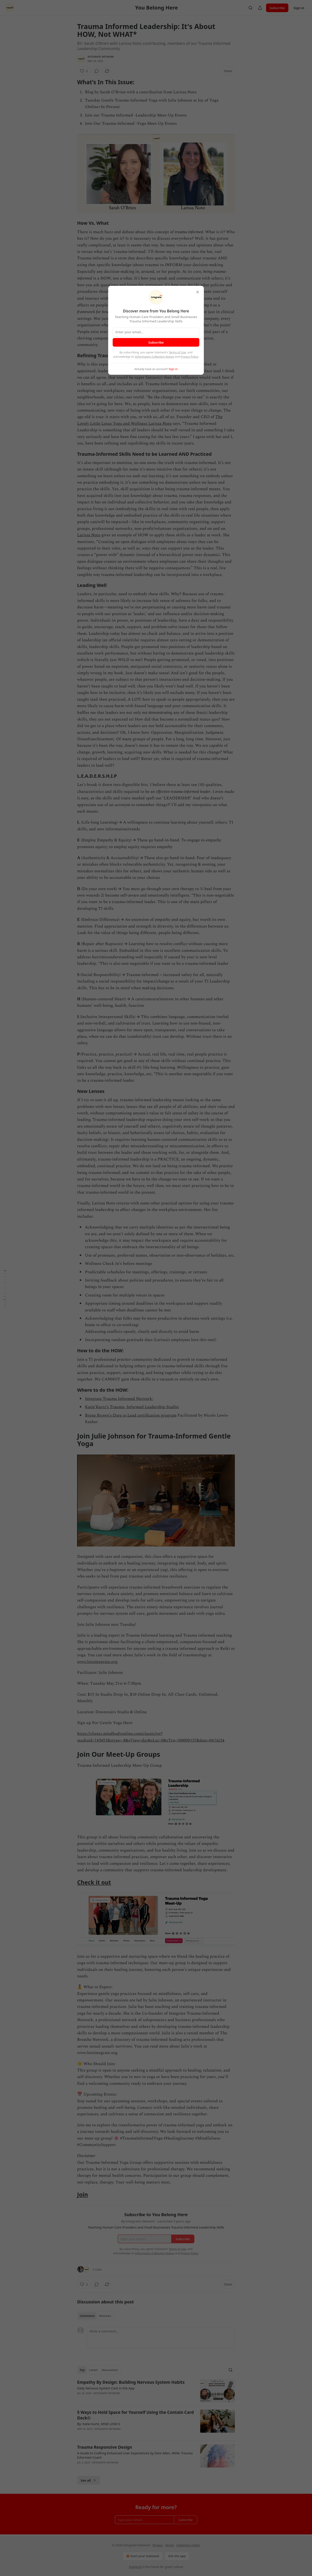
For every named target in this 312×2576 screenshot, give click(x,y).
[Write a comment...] (161, 2337)
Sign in (299, 8)
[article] (156, 2391)
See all (89, 2480)
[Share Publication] (260, 7)
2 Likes (97, 2269)
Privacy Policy (189, 357)
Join (82, 2194)
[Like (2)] (84, 71)
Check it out (94, 1882)
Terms (169, 2545)
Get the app (177, 2556)
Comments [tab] (87, 2316)
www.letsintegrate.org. (97, 1662)
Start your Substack (142, 2556)
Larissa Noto (88, 535)
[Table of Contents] (5, 1288)
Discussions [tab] (110, 2370)
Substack (135, 2567)
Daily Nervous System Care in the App (106, 2388)
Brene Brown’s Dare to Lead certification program (130, 1415)
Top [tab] (82, 2370)
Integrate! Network (101, 56)
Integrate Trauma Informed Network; (119, 1399)
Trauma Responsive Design (104, 2447)
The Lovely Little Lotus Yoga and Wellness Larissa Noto (150, 420)
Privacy (158, 2545)
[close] (197, 292)
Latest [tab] (93, 2370)
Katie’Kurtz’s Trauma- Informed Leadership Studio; (132, 1407)
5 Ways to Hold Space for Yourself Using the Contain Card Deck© (135, 2415)
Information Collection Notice (154, 357)
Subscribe (277, 8)
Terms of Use (177, 352)
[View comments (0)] (96, 71)
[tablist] (95, 2315)
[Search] (250, 7)
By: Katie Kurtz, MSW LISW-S (98, 2424)
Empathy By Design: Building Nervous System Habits (131, 2382)
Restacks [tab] (105, 2316)
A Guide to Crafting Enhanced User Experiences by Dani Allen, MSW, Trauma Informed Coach (135, 2455)
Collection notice (188, 2545)
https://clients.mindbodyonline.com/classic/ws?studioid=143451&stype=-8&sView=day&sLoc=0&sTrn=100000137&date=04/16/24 (150, 1737)
